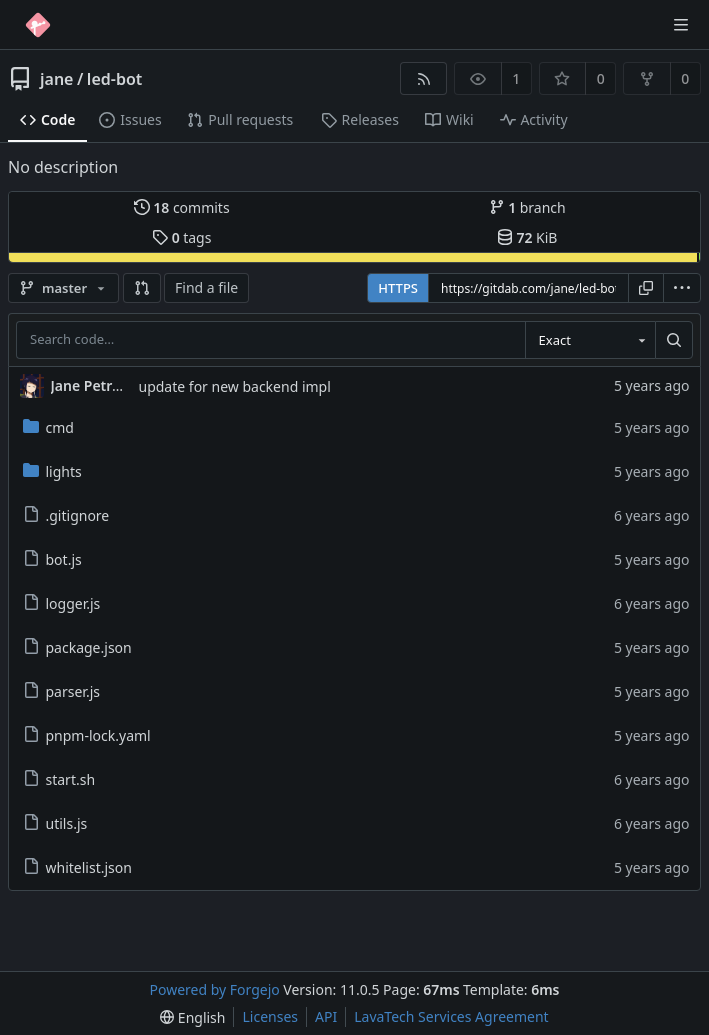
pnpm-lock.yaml (87, 735)
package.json (77, 647)
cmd (48, 427)
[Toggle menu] (681, 25)
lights (52, 471)
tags (181, 237)
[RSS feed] (423, 78)
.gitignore (66, 515)
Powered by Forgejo (215, 989)
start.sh (59, 779)
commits (182, 207)
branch (527, 207)
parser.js (61, 691)
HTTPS (398, 288)
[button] (142, 288)
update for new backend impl (235, 386)
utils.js (55, 823)
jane (56, 79)
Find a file (206, 287)
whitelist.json (77, 867)
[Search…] (674, 340)
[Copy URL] (646, 288)
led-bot (114, 79)
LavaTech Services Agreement (451, 1016)
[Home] (38, 25)
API (326, 1016)
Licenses (270, 1016)
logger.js (62, 603)
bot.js (52, 559)
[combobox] (590, 340)
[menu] (682, 288)
